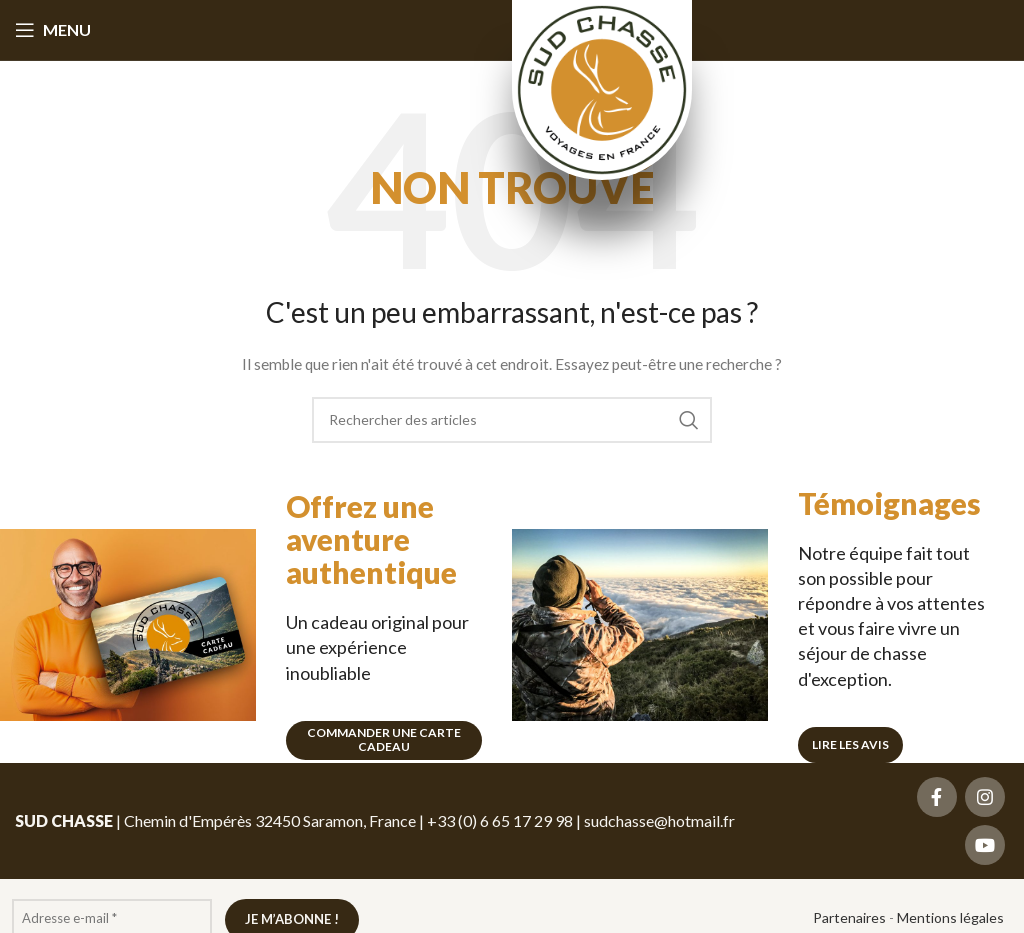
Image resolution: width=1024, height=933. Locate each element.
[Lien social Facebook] (937, 797)
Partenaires (849, 917)
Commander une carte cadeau (384, 739)
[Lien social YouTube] (985, 845)
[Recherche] (512, 420)
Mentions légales (950, 917)
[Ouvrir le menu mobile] (53, 30)
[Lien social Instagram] (985, 797)
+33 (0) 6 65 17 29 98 (500, 820)
